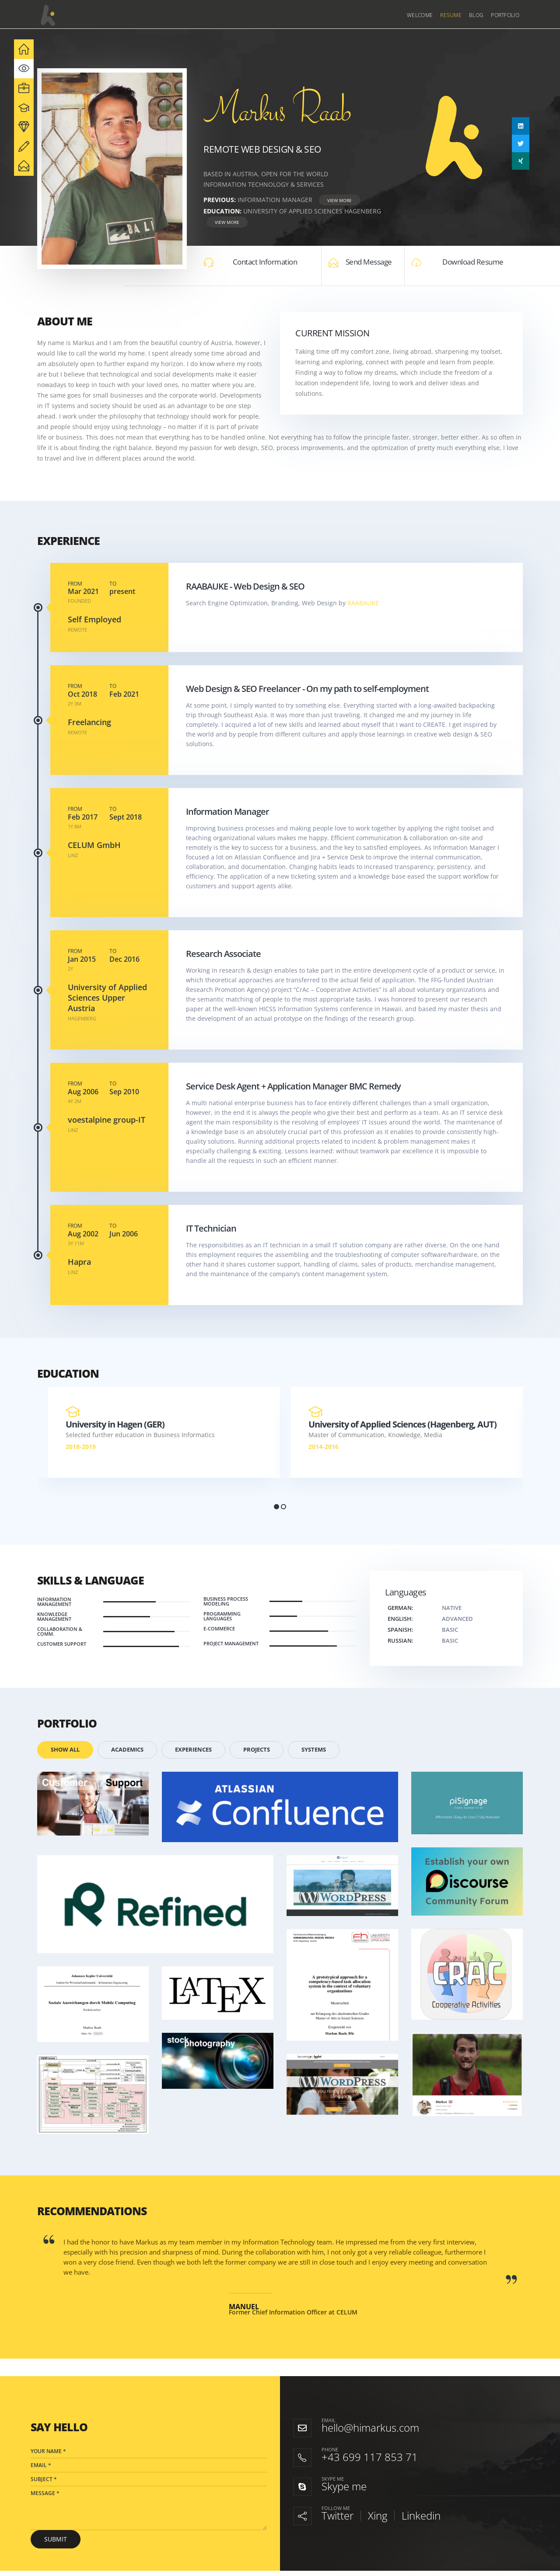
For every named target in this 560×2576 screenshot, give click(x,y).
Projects (256, 1749)
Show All (65, 1749)
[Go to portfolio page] (93, 1804)
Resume (451, 15)
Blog (476, 15)
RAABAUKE (363, 603)
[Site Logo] (48, 15)
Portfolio (505, 15)
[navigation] (24, 49)
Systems (313, 1749)
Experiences (193, 1749)
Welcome (420, 15)
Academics (127, 1749)
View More (339, 200)
